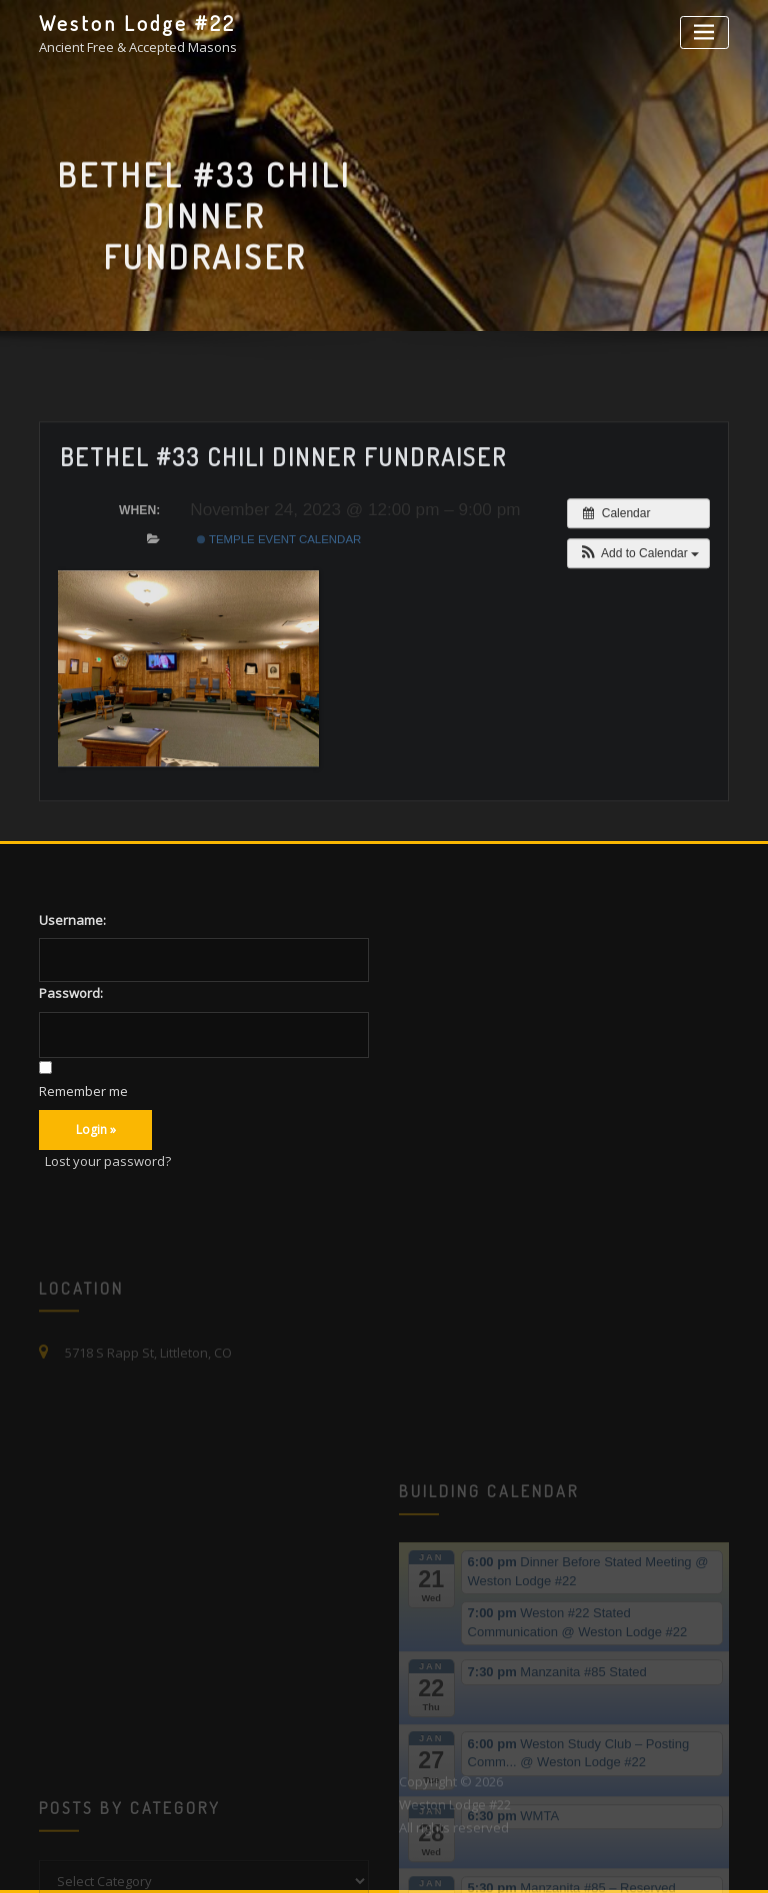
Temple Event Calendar (279, 596)
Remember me (83, 1091)
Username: (72, 920)
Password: (71, 993)
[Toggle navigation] (704, 32)
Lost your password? (108, 1161)
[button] (638, 610)
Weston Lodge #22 (137, 23)
